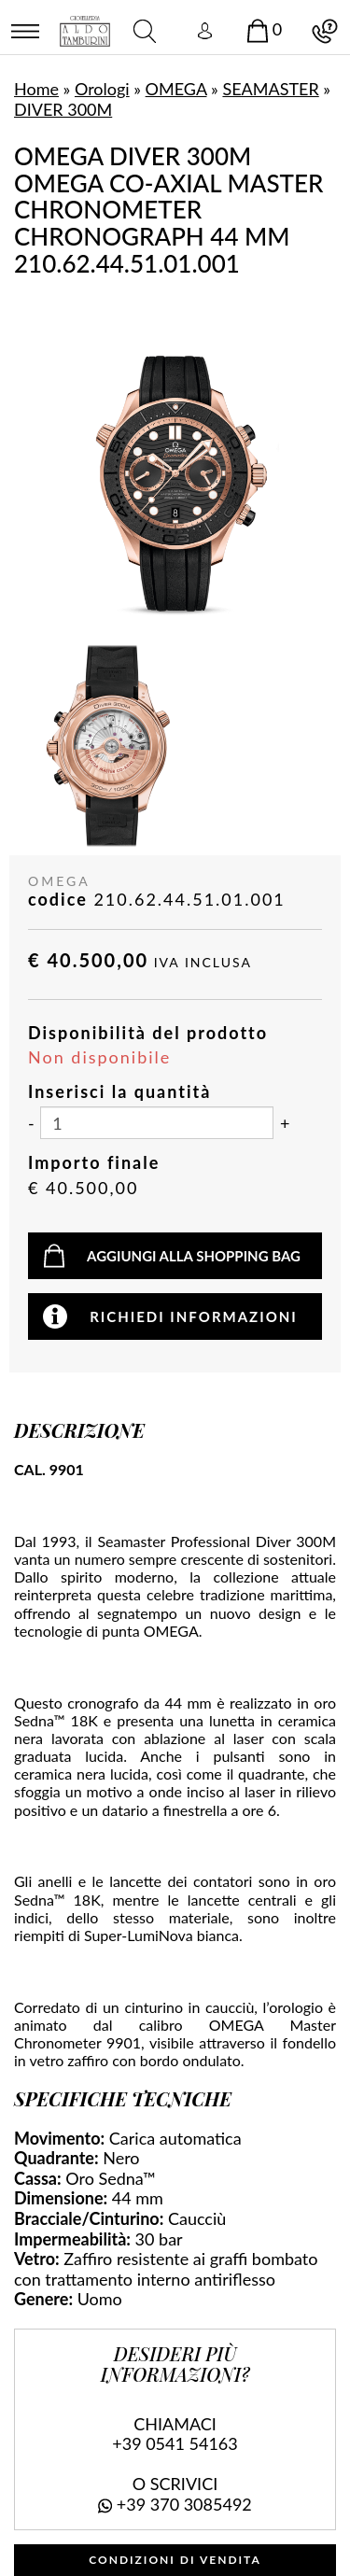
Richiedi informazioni (194, 1316)
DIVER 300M (63, 109)
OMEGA (176, 88)
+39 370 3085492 (184, 2504)
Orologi (102, 88)
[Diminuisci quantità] (31, 1124)
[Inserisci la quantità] (156, 1122)
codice (58, 899)
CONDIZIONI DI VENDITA (175, 2560)
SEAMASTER (270, 88)
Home (36, 88)
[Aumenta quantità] (284, 1124)
